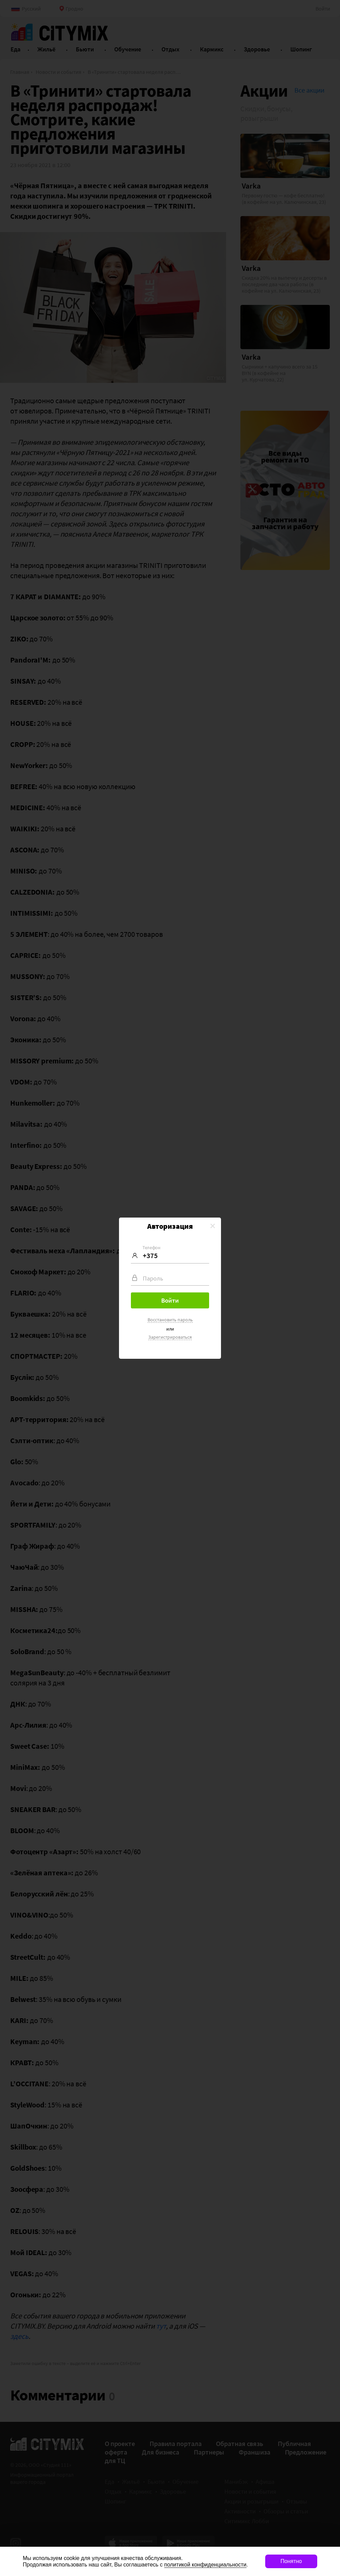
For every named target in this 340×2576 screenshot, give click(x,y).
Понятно (291, 2561)
